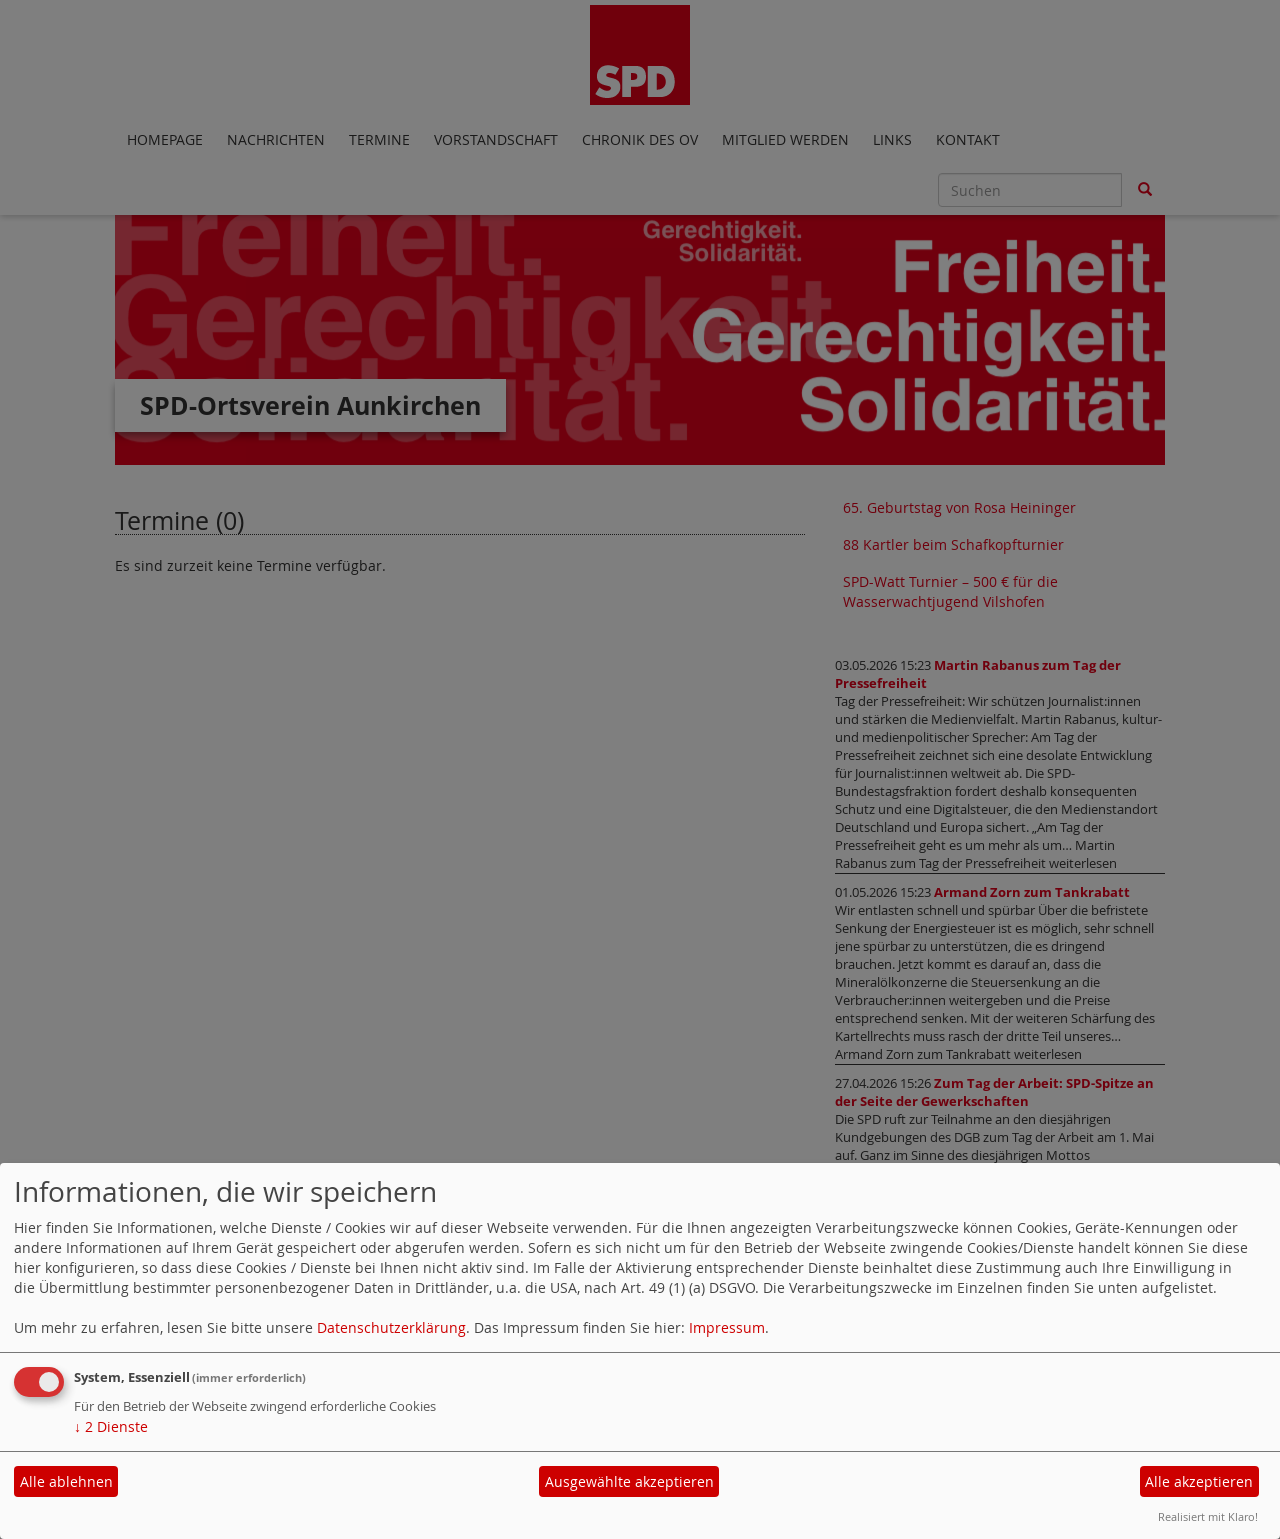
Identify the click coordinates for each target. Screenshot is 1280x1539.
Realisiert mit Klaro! (1208, 1516)
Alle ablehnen (66, 1481)
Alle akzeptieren (1199, 1481)
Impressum (727, 1327)
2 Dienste (111, 1426)
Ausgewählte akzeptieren (629, 1481)
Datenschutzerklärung (391, 1327)
